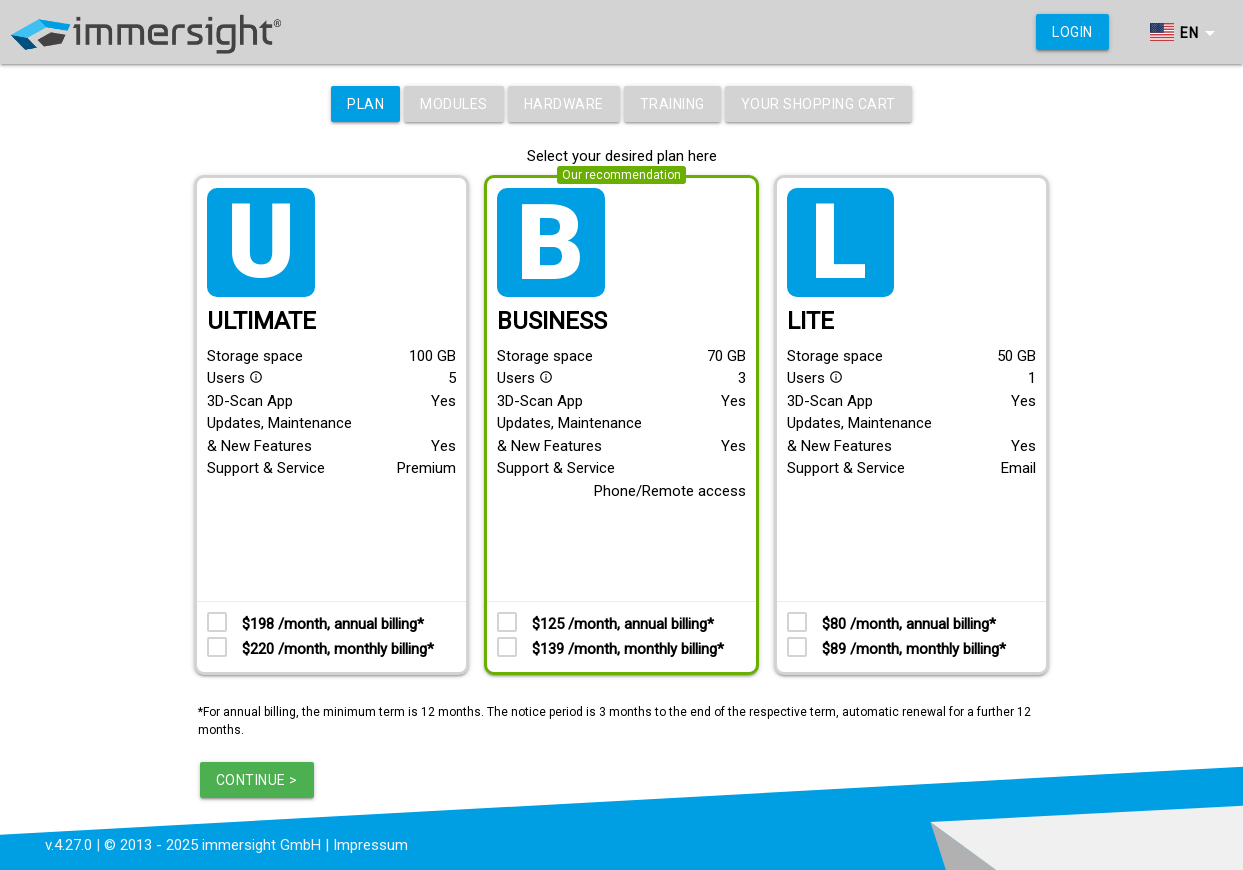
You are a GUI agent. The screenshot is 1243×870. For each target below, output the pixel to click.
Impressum (370, 845)
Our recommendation (621, 175)
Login (1072, 32)
